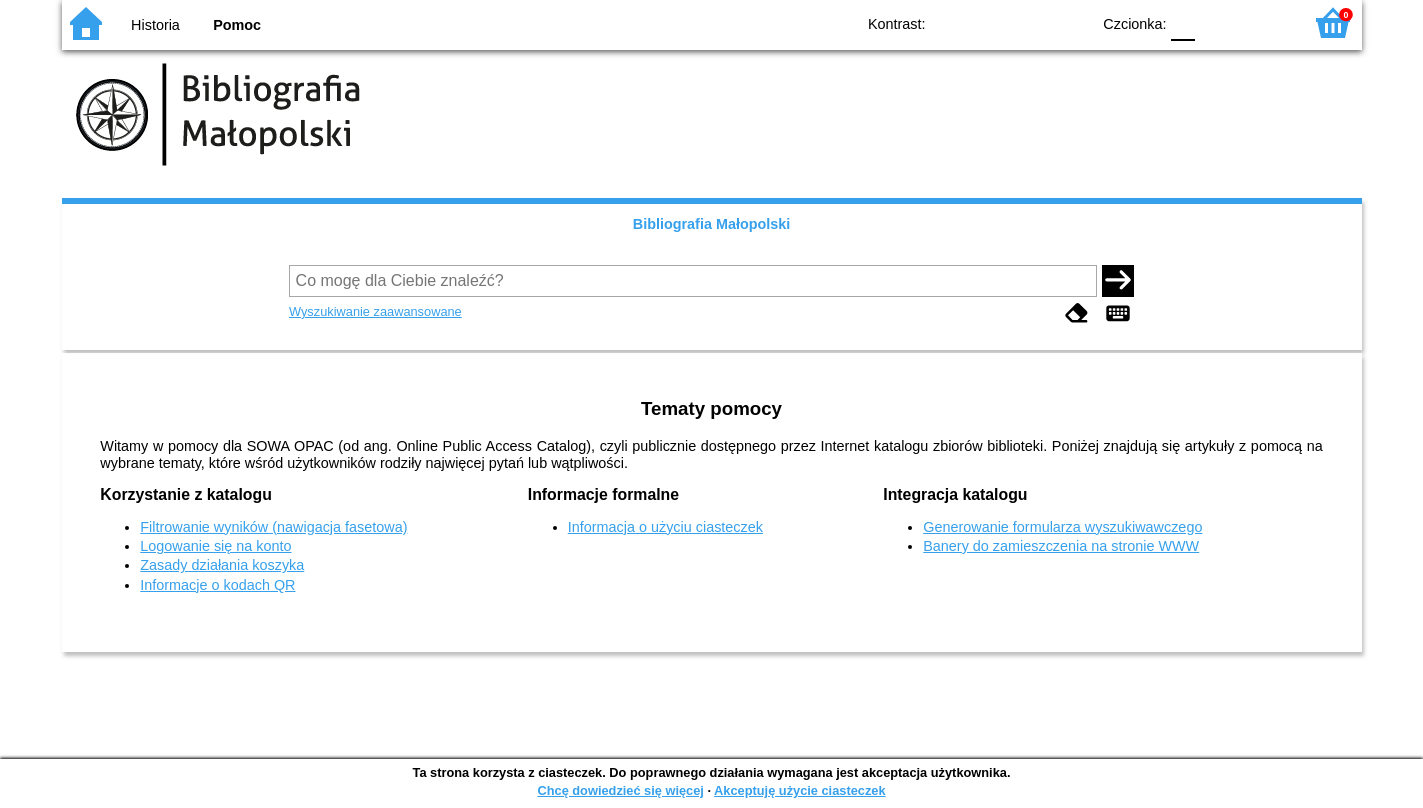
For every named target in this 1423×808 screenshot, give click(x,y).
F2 (1264, 22)
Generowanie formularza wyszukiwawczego (1062, 527)
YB (1028, 22)
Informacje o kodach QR (217, 585)
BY (1069, 22)
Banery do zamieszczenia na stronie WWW (1061, 546)
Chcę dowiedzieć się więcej (620, 790)
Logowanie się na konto (215, 546)
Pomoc (237, 25)
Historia (155, 25)
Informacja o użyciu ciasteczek (665, 527)
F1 (1217, 22)
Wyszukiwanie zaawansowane (375, 311)
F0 (1183, 22)
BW (989, 22)
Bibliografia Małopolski (712, 224)
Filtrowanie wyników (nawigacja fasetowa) (273, 527)
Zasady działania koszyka (222, 565)
